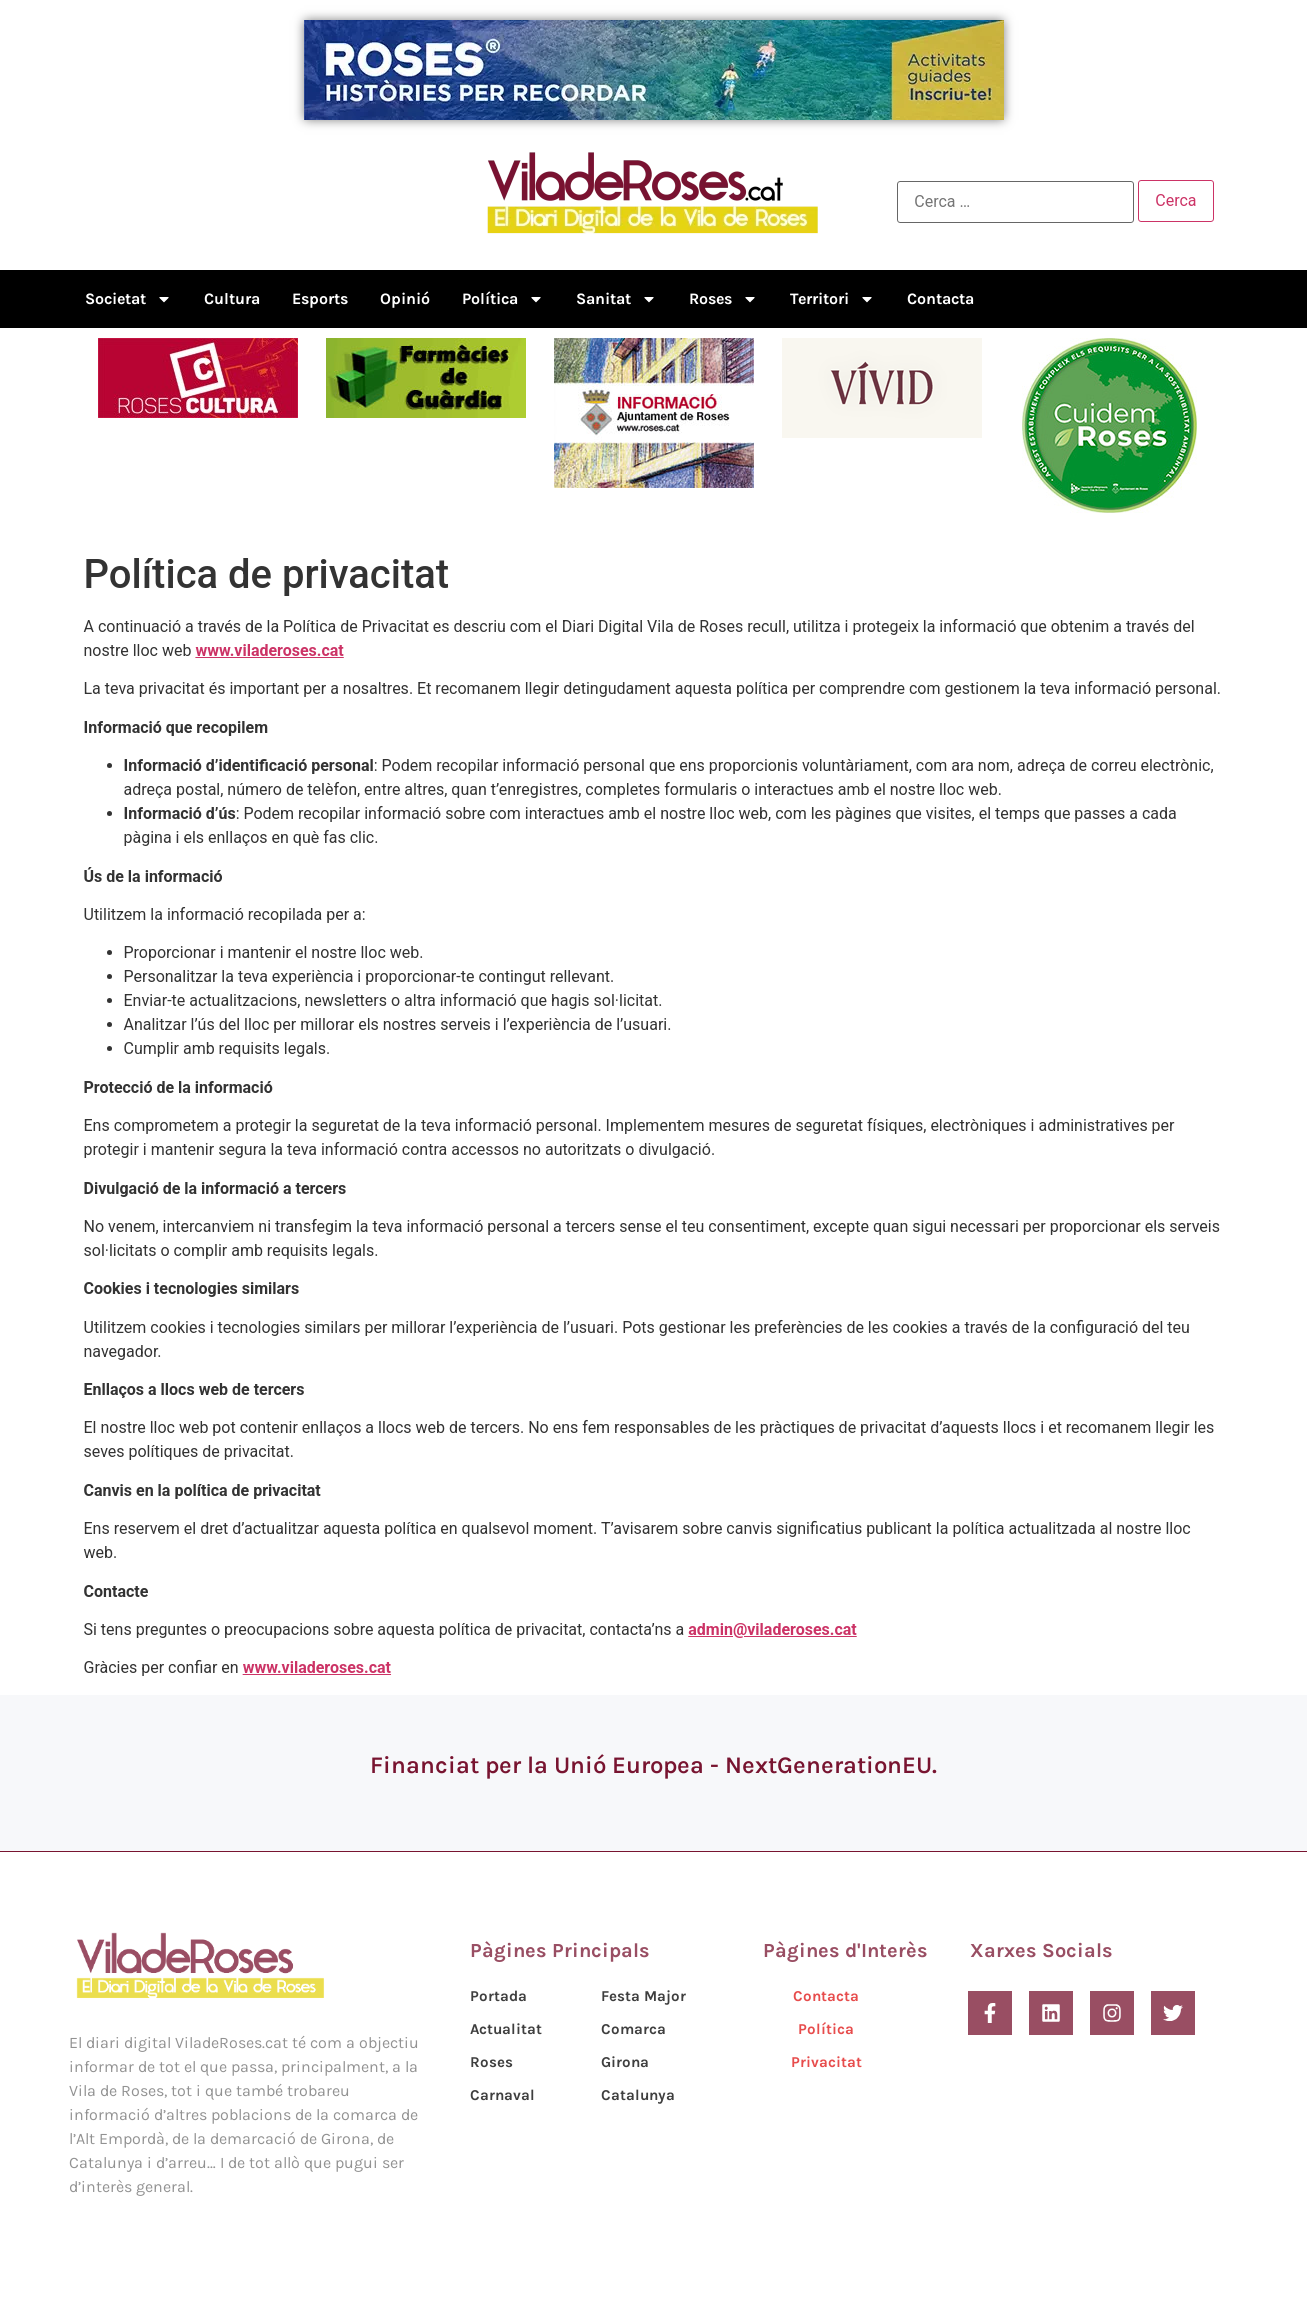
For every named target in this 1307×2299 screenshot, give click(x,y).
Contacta (940, 298)
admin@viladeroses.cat (772, 1629)
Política (503, 299)
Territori (832, 299)
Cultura (232, 298)
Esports (320, 298)
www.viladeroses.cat (269, 650)
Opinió (405, 298)
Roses (723, 299)
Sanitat (616, 299)
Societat (128, 299)
